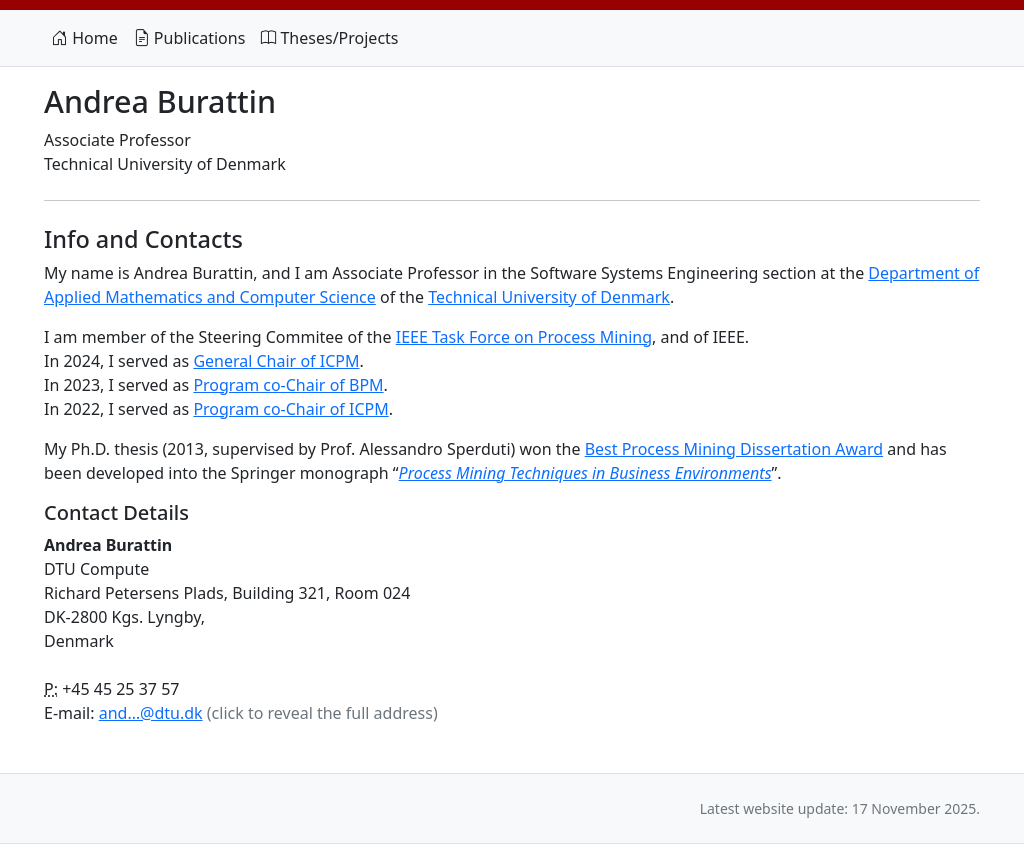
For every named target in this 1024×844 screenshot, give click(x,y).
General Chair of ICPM (276, 361)
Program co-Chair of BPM (288, 385)
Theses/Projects (329, 38)
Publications (190, 38)
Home (85, 38)
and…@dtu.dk (151, 713)
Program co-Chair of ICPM (290, 409)
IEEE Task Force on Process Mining (524, 337)
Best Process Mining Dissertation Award (734, 449)
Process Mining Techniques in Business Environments (585, 473)
